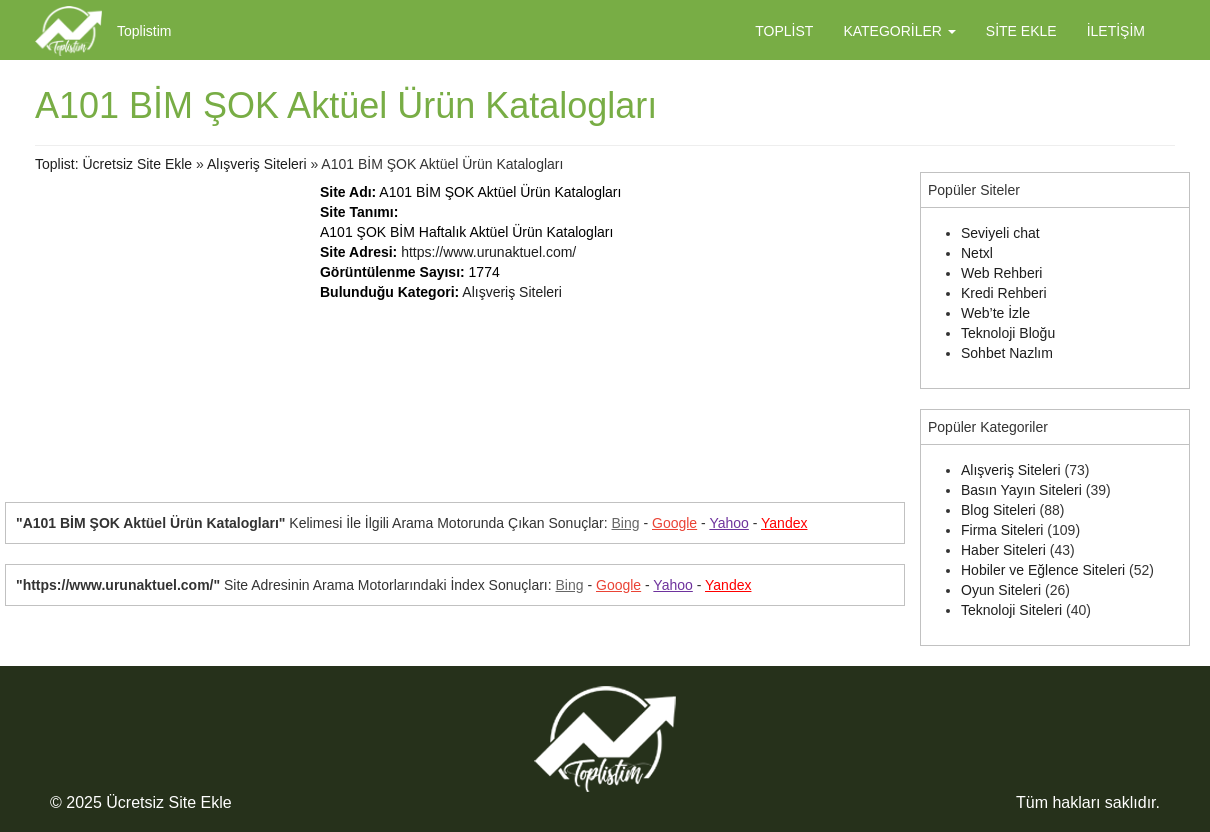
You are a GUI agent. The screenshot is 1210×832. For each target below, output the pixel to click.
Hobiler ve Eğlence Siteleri (1043, 570)
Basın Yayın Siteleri (1021, 490)
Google (674, 523)
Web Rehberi (1001, 273)
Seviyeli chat (1000, 233)
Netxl (977, 253)
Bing (626, 523)
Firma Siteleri (1002, 530)
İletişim (1116, 31)
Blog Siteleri (998, 510)
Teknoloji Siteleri (1011, 610)
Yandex (784, 523)
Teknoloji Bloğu (1008, 333)
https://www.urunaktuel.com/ (488, 252)
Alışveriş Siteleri (257, 164)
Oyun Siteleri (1001, 590)
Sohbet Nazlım (1007, 353)
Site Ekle (1021, 31)
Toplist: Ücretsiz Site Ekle (113, 164)
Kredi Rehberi (1004, 293)
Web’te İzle (995, 313)
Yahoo (728, 523)
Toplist (784, 31)
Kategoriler (899, 31)
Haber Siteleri (1003, 550)
